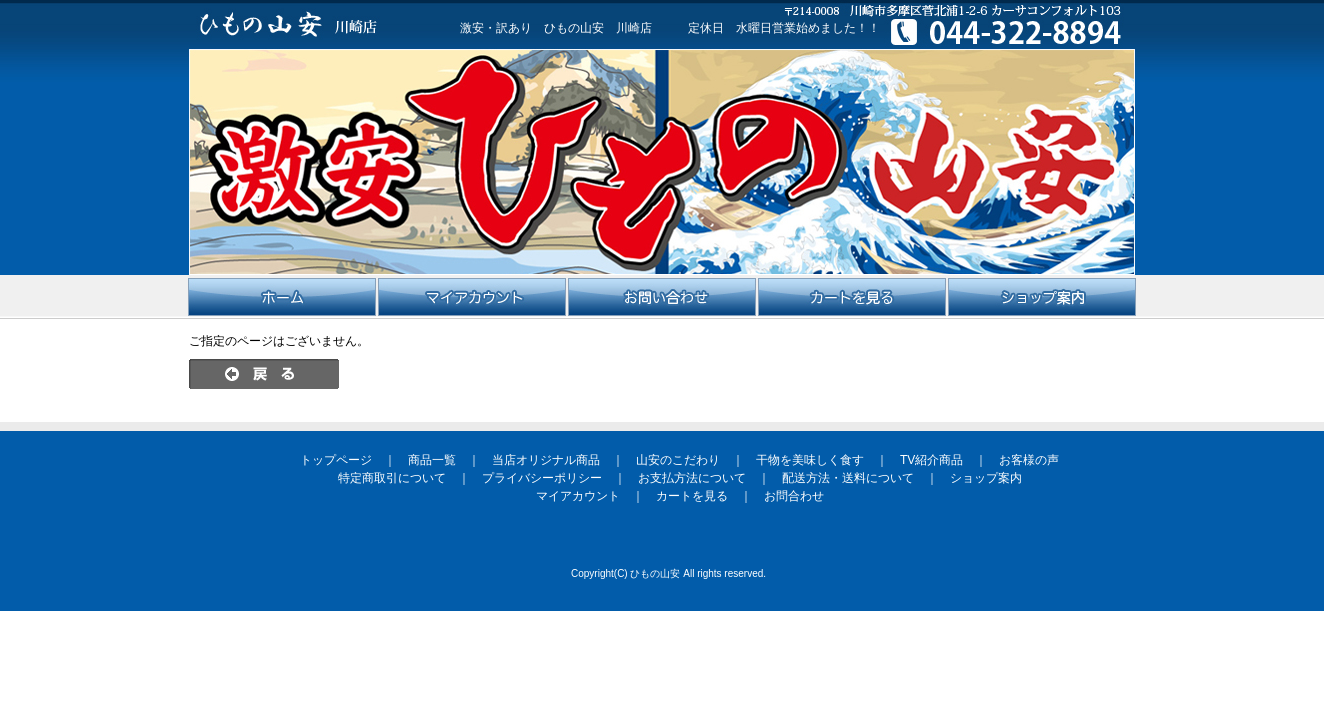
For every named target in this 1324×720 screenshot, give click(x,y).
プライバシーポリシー (542, 478)
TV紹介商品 (931, 460)
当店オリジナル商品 (546, 460)
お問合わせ (794, 496)
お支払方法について (692, 478)
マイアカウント (578, 496)
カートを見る (692, 496)
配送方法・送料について (848, 478)
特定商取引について (392, 478)
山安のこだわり (678, 460)
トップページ (336, 460)
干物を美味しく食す (810, 460)
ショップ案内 (986, 478)
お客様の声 (1029, 460)
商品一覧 (432, 460)
